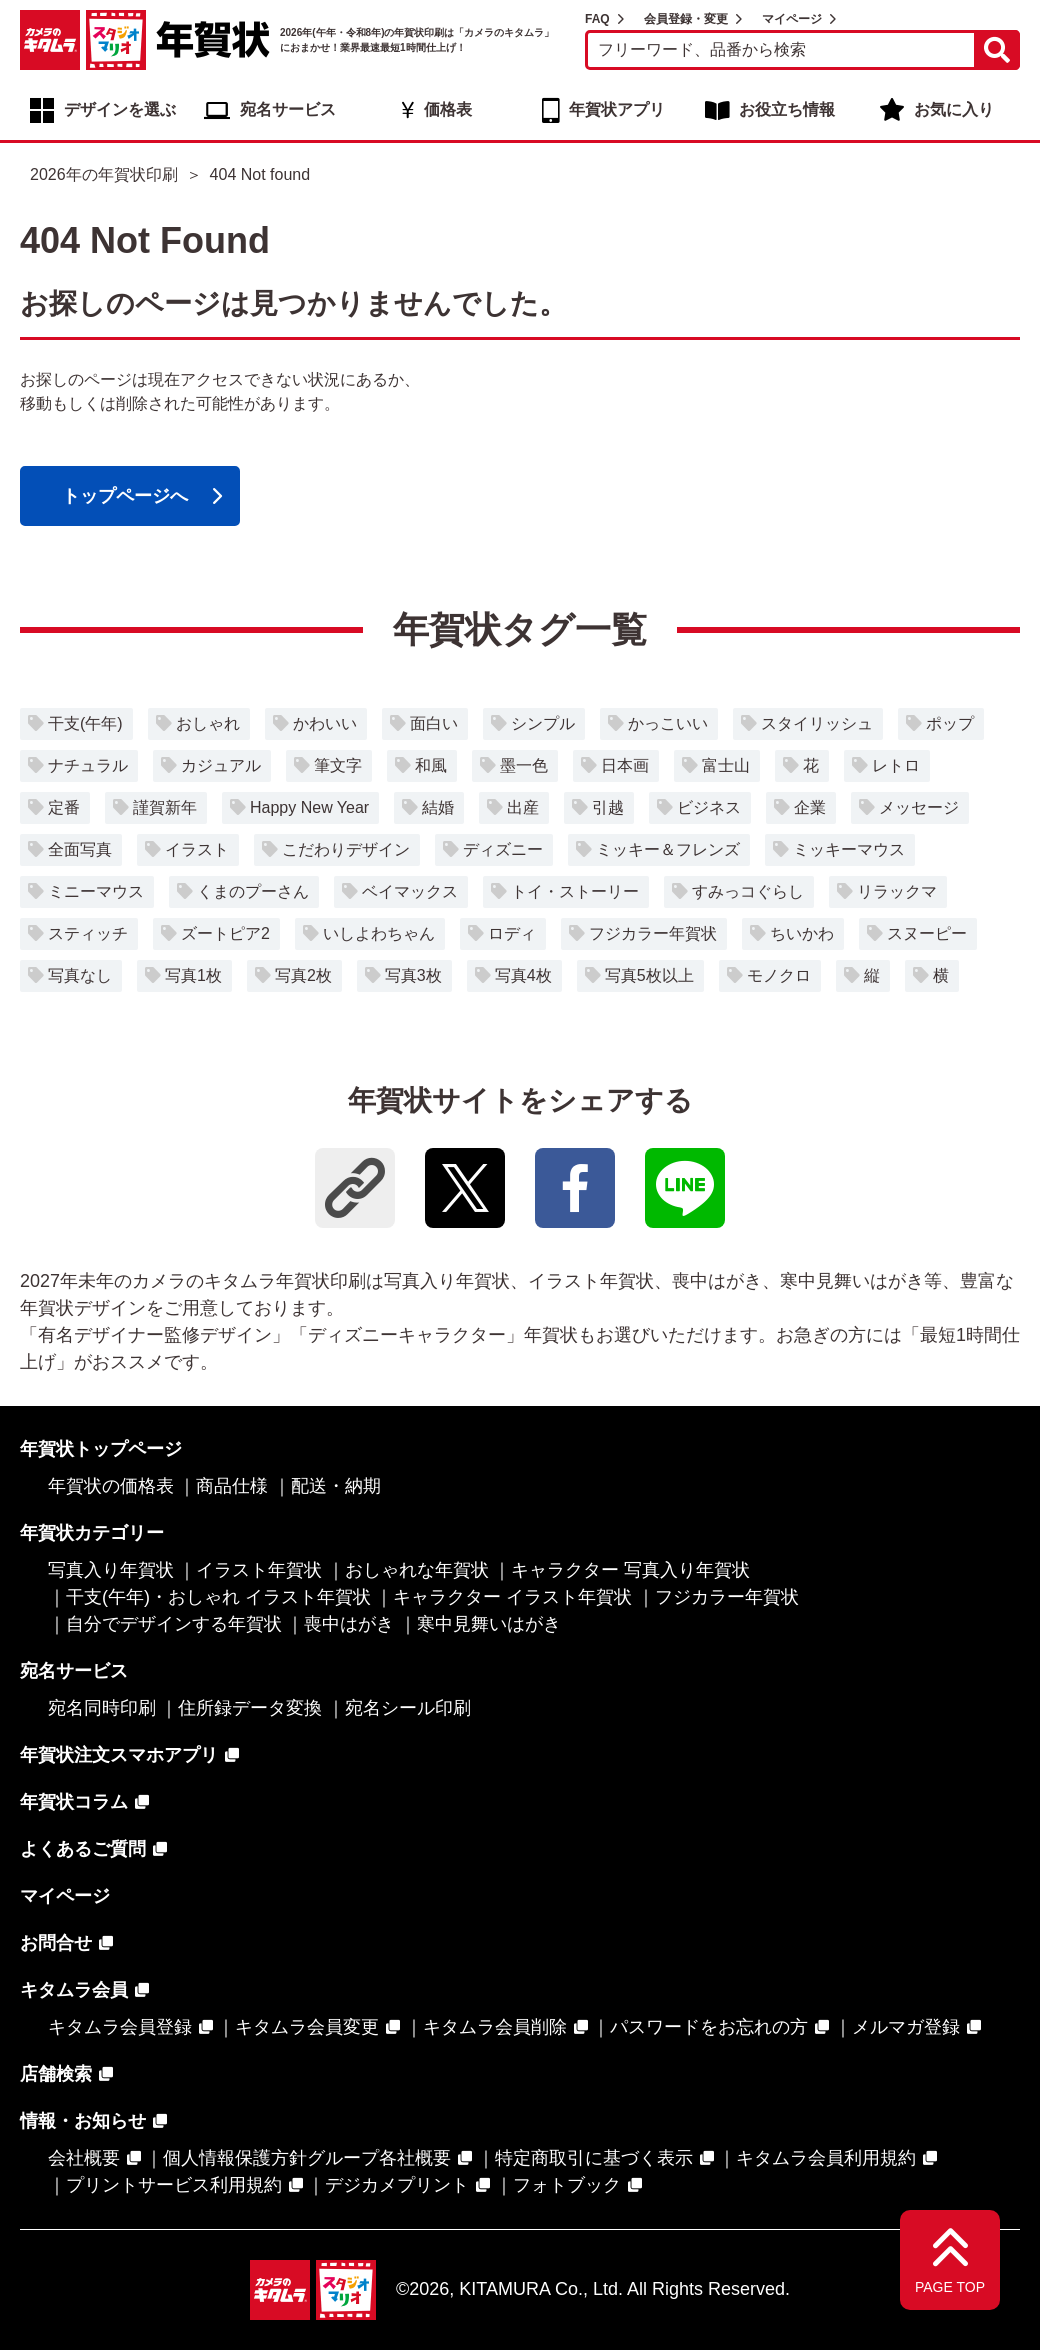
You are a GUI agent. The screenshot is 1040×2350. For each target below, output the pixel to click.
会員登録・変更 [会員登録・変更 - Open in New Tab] (686, 19)
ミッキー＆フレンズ (668, 849)
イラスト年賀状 (259, 1570)
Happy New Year (309, 807)
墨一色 (524, 765)
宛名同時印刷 (102, 1708)
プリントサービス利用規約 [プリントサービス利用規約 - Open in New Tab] (174, 2185)
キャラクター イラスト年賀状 (512, 1597)
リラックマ (897, 891)
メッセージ (919, 807)
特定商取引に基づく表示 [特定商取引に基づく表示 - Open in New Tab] (594, 2158)
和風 (431, 765)
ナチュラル (88, 765)
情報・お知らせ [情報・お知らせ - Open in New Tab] (83, 2121)
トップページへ (125, 496)
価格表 (448, 109)
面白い (434, 723)
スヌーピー (927, 933)
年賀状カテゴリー (92, 1533)
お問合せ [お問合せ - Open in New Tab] (56, 1943)
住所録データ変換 (250, 1708)
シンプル (543, 723)
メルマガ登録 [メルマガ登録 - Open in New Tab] (906, 2027)
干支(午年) (85, 723)
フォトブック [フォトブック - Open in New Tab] (567, 2185)
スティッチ (88, 933)
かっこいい (668, 723)
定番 (64, 807)
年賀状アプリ (617, 109)
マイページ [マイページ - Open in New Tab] (792, 19)
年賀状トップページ (101, 1449)
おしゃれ (208, 723)
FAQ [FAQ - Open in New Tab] (597, 19)
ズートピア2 (225, 933)
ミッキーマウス (849, 849)
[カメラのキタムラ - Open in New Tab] (50, 40)
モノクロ (779, 975)
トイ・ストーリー (575, 891)
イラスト (197, 849)
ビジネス (709, 807)
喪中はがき (349, 1624)
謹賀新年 (165, 807)
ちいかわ (802, 933)
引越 (608, 807)
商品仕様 (232, 1486)
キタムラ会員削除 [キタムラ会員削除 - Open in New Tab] (495, 2027)
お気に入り (954, 109)
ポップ (950, 723)
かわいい (325, 723)
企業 (810, 807)
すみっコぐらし (748, 891)
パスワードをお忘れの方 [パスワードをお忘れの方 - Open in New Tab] (709, 2027)
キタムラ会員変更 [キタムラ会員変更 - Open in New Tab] (307, 2027)
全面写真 (80, 849)
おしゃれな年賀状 (417, 1570)
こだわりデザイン (346, 849)
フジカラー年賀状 (653, 933)
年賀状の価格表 (111, 1486)
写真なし (80, 975)
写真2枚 (303, 975)
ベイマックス (410, 891)
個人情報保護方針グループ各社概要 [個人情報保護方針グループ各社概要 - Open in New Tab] (307, 2158)
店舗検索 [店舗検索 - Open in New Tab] (56, 2074)
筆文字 (338, 765)
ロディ (512, 933)
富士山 (726, 765)
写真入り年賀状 (111, 1570)
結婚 (438, 807)
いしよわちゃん (379, 933)
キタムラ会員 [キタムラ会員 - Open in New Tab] (74, 1990)
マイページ (65, 1896)
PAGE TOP (950, 2287)
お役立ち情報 (787, 109)
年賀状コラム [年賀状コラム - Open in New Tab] (74, 1802)
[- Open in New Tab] (465, 1188)
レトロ (896, 765)
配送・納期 (336, 1486)
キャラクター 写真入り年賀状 (630, 1570)
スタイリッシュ (817, 723)
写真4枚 (523, 975)
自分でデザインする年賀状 (174, 1624)
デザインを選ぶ (120, 109)
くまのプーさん (253, 891)
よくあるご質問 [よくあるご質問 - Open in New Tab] (83, 1849)
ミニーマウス (96, 891)
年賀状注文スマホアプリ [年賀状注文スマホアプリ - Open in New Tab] (119, 1755)
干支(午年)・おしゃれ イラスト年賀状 (218, 1597)
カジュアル (221, 765)
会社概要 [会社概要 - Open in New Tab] (84, 2158)
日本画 (625, 765)
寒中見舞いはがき (489, 1624)
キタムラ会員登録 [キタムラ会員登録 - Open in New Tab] (120, 2027)
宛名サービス (288, 109)
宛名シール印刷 (408, 1708)
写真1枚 (193, 975)
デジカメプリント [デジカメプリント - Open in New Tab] (397, 2185)
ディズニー (503, 849)
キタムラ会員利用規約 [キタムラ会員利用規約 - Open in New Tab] (826, 2158)
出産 (523, 807)
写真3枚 (413, 975)
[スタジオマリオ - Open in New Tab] (116, 40)
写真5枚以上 (649, 975)
